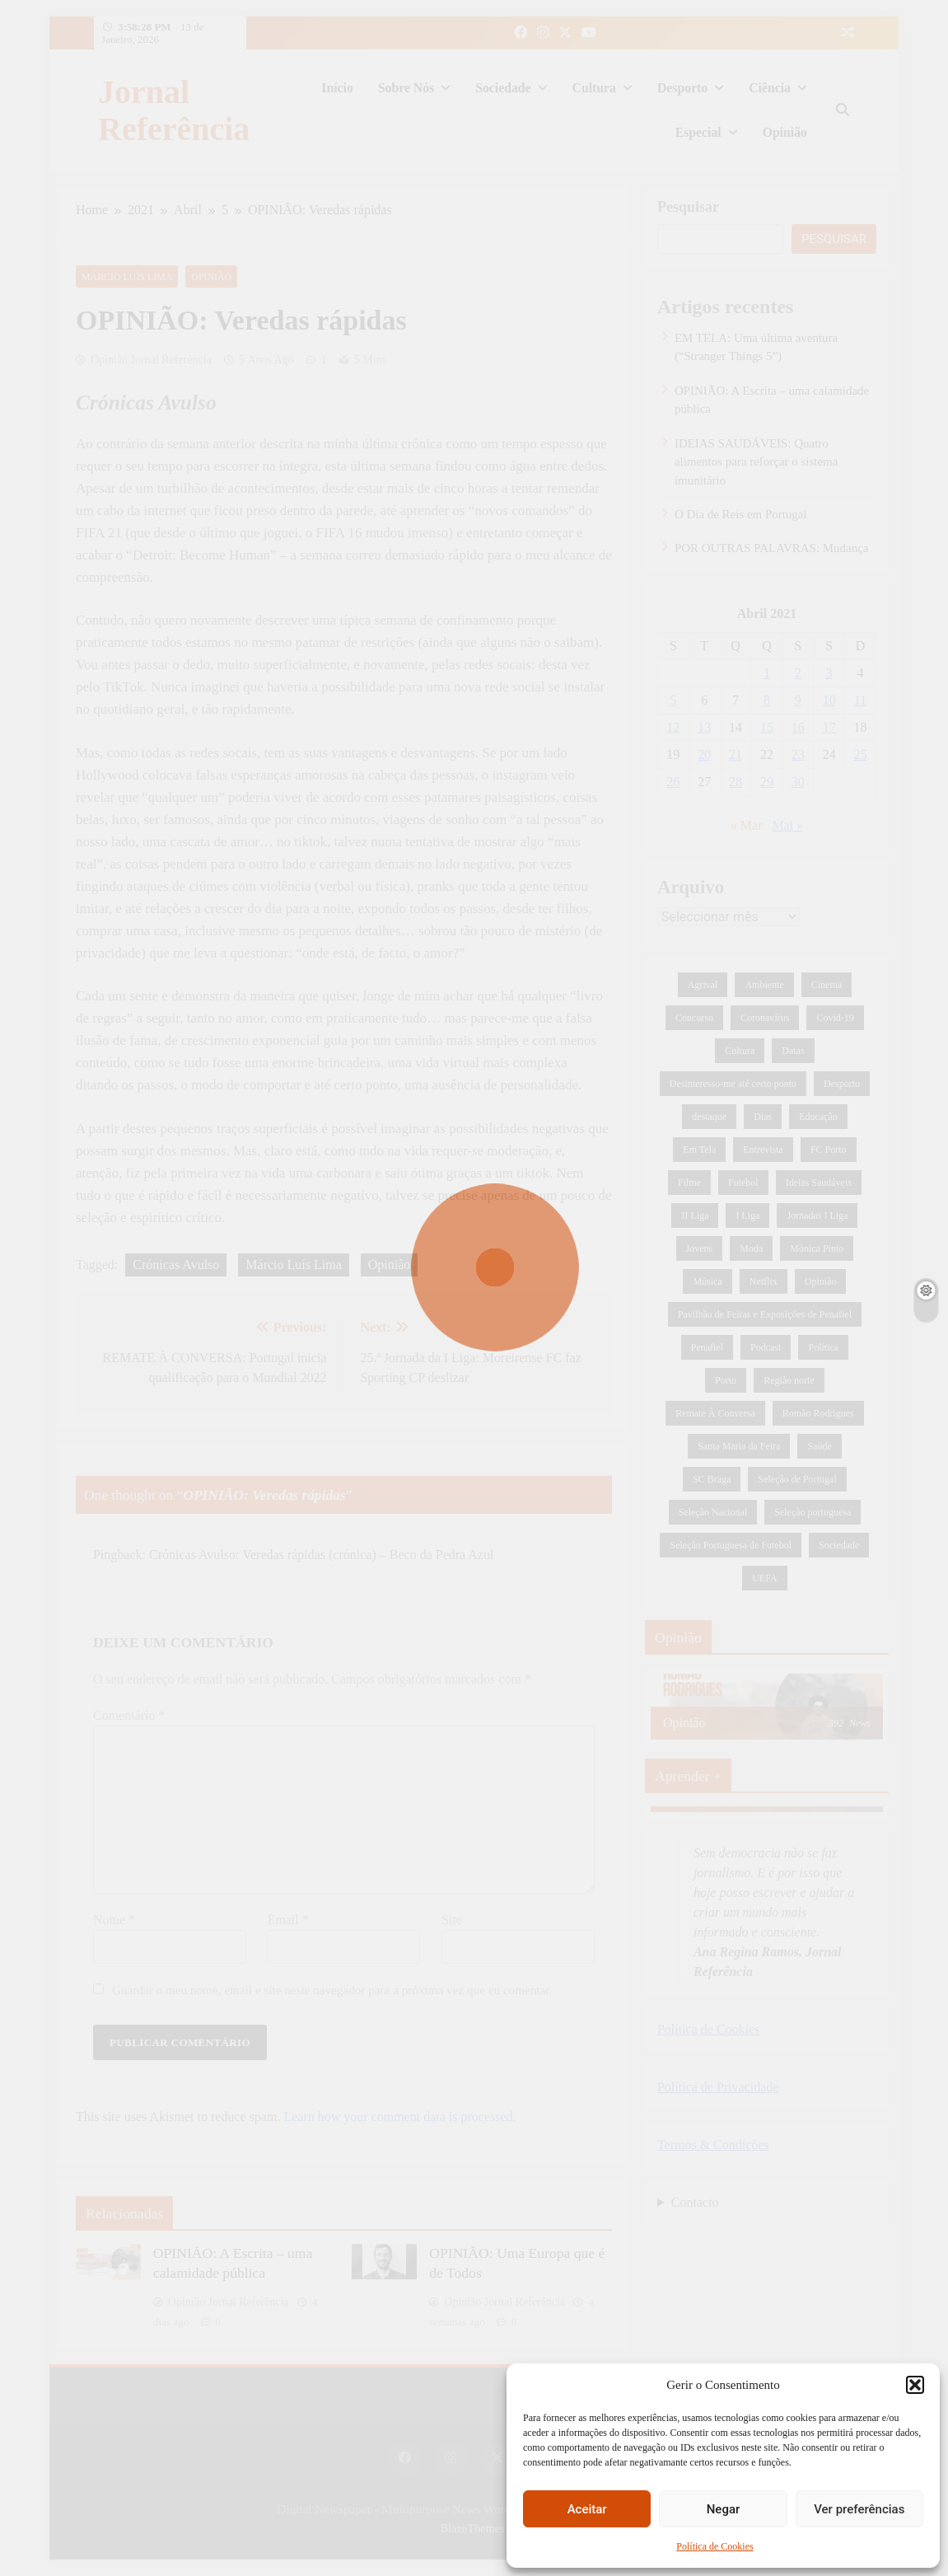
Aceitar (587, 2509)
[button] (915, 2385)
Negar (723, 2509)
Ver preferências (859, 2509)
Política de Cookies (714, 2546)
